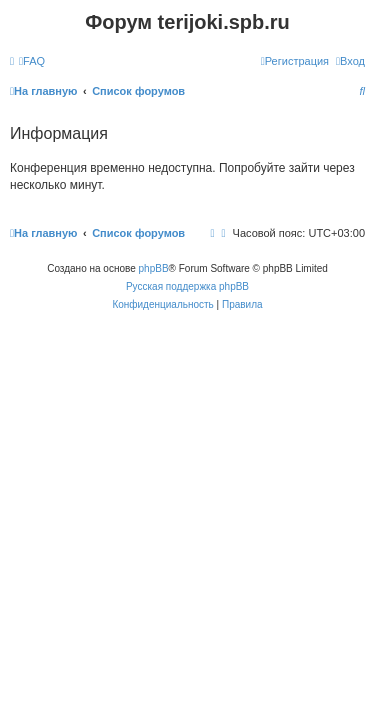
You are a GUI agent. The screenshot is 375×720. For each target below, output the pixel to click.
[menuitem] (32, 61)
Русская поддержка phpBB (187, 286)
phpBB (154, 268)
